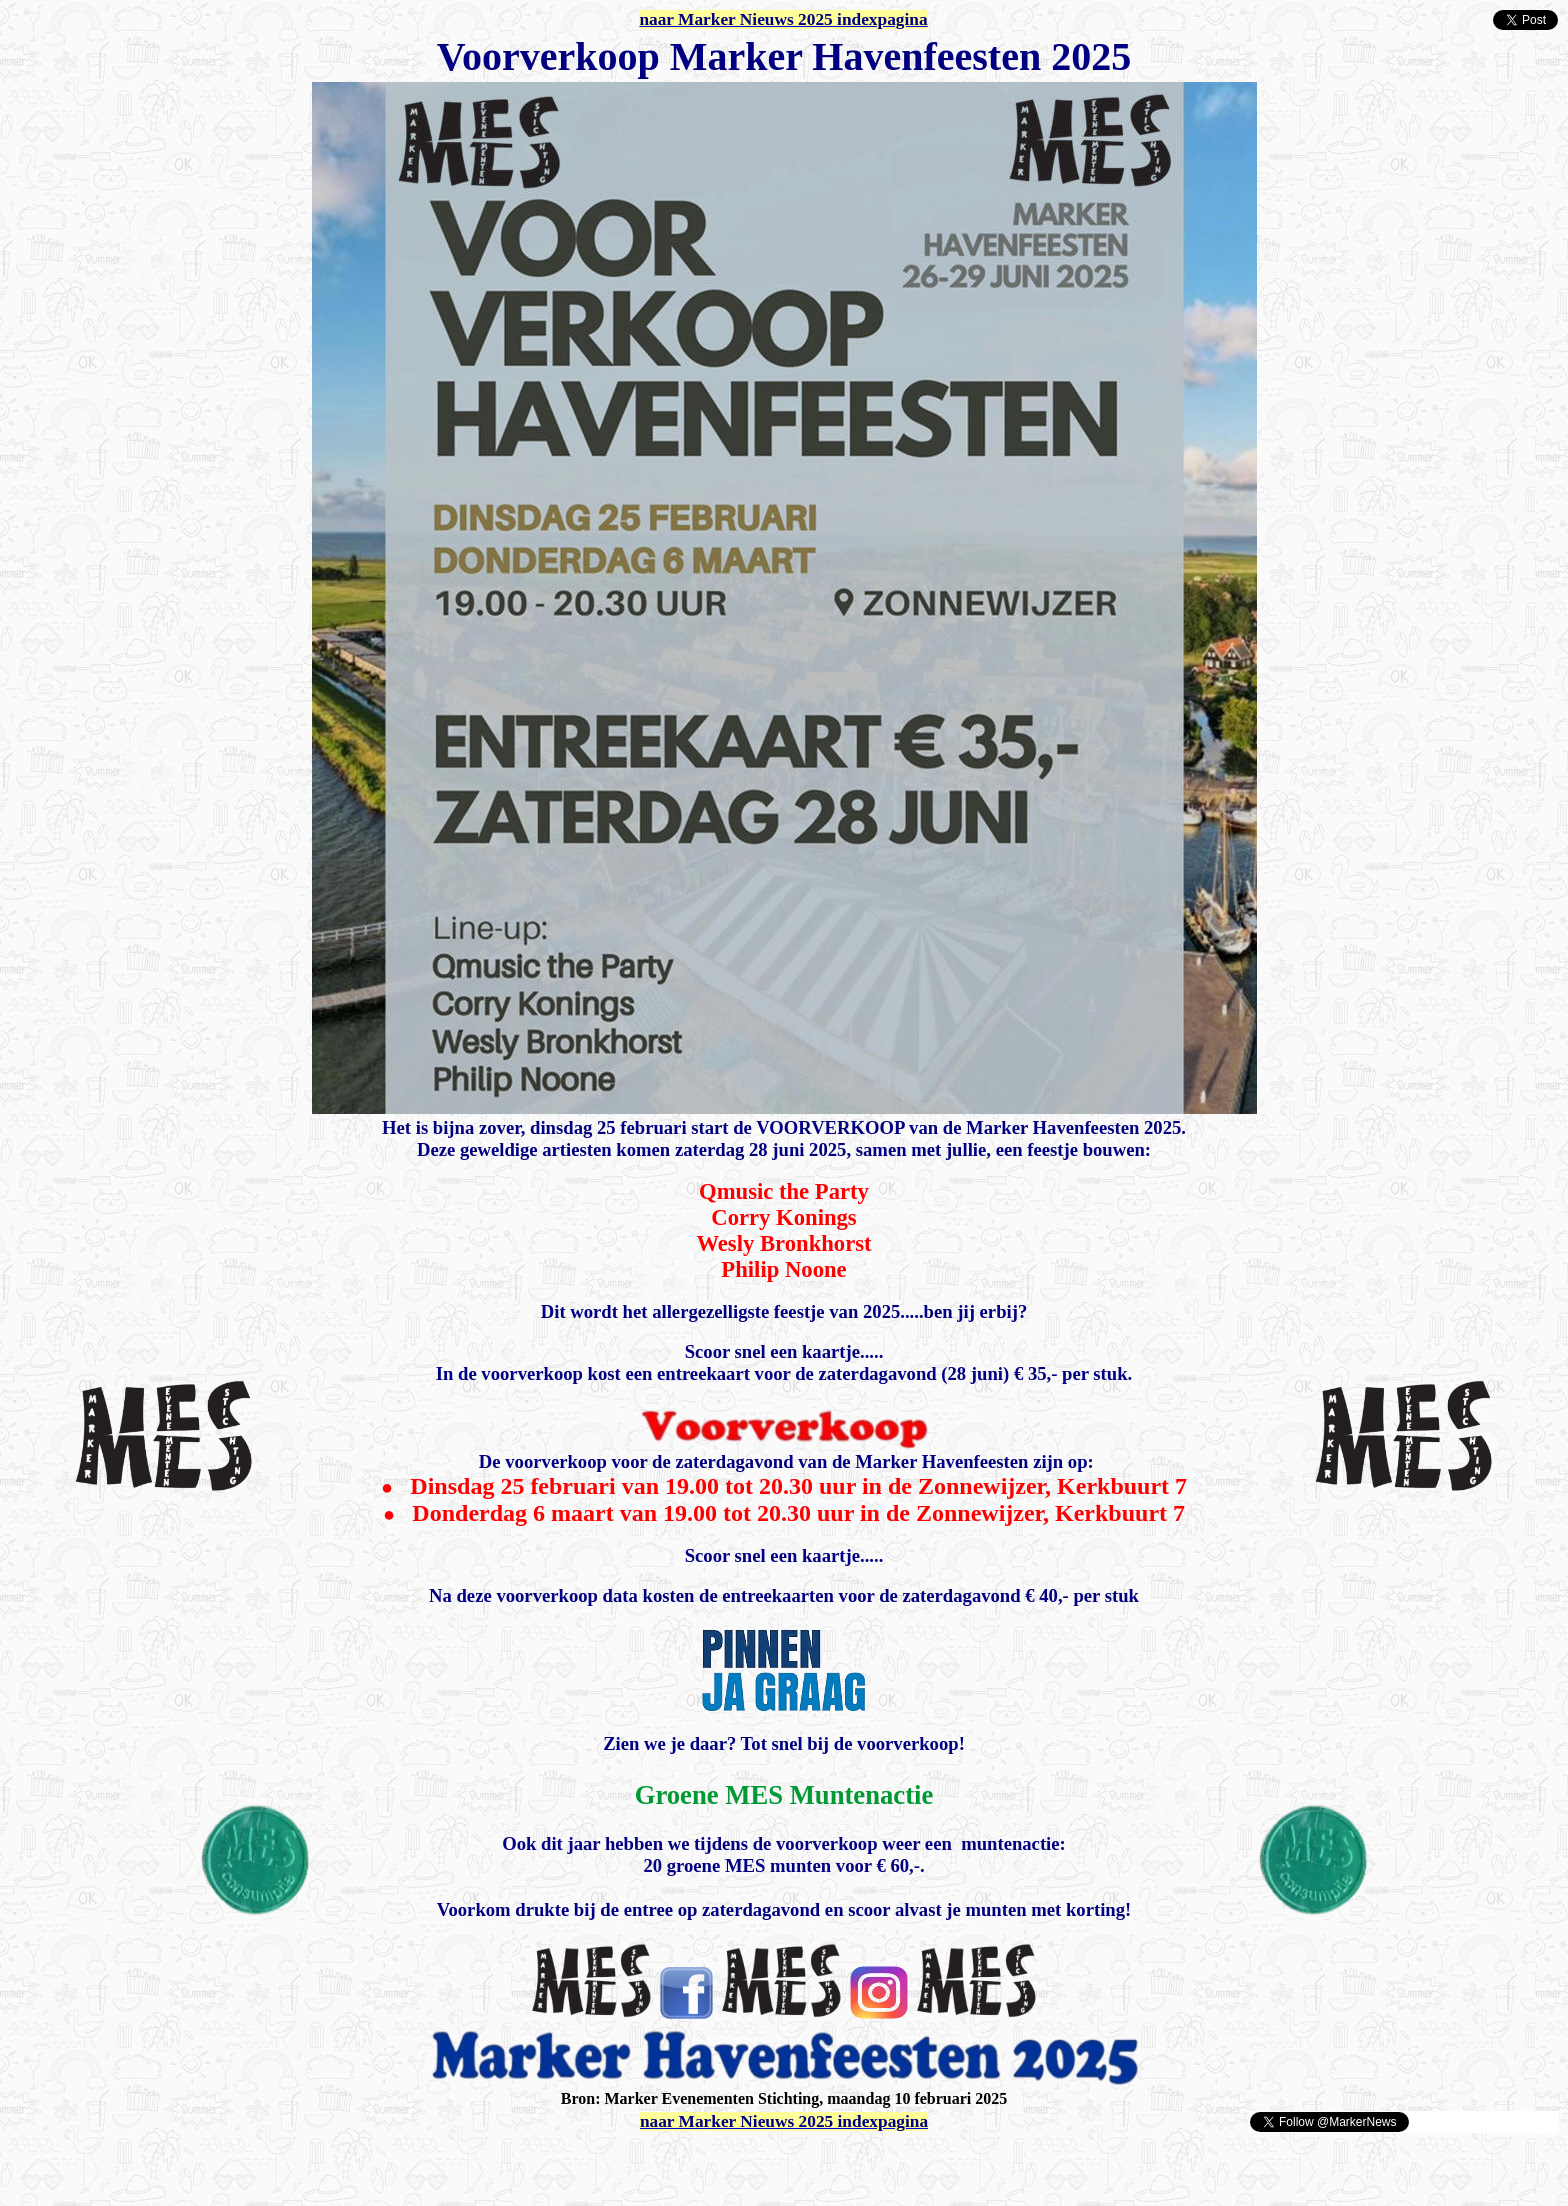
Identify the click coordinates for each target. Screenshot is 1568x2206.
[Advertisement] (242, 2164)
